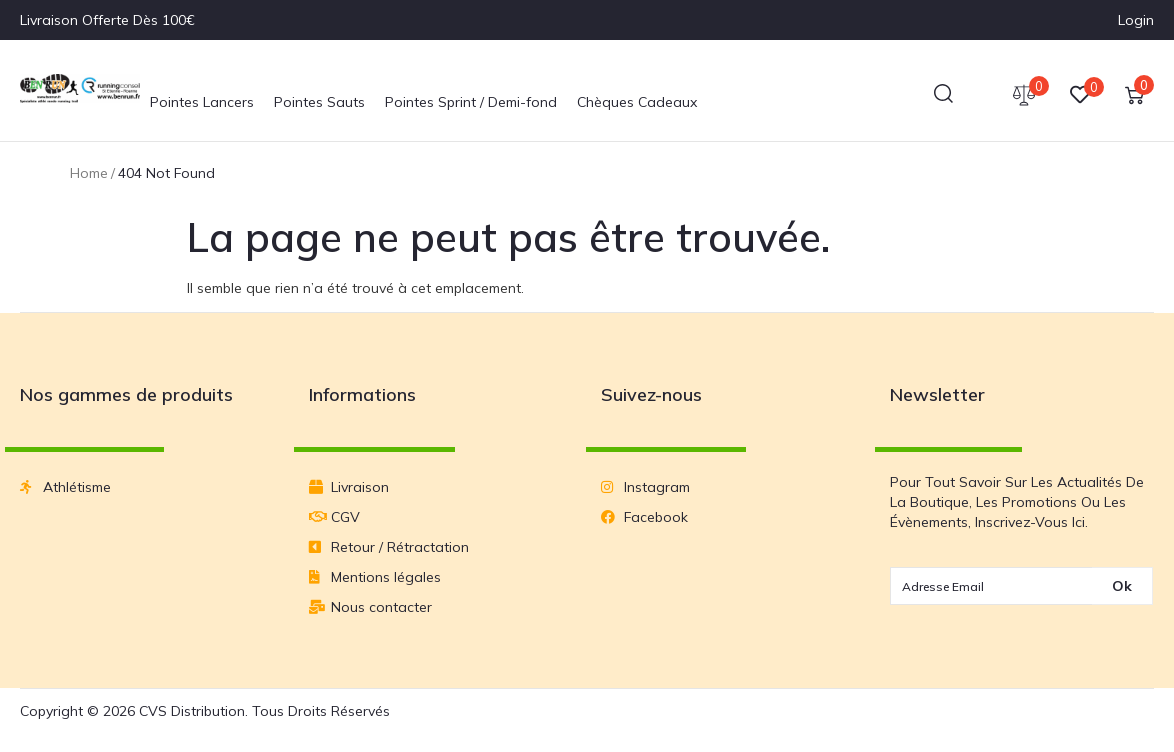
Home (89, 173)
